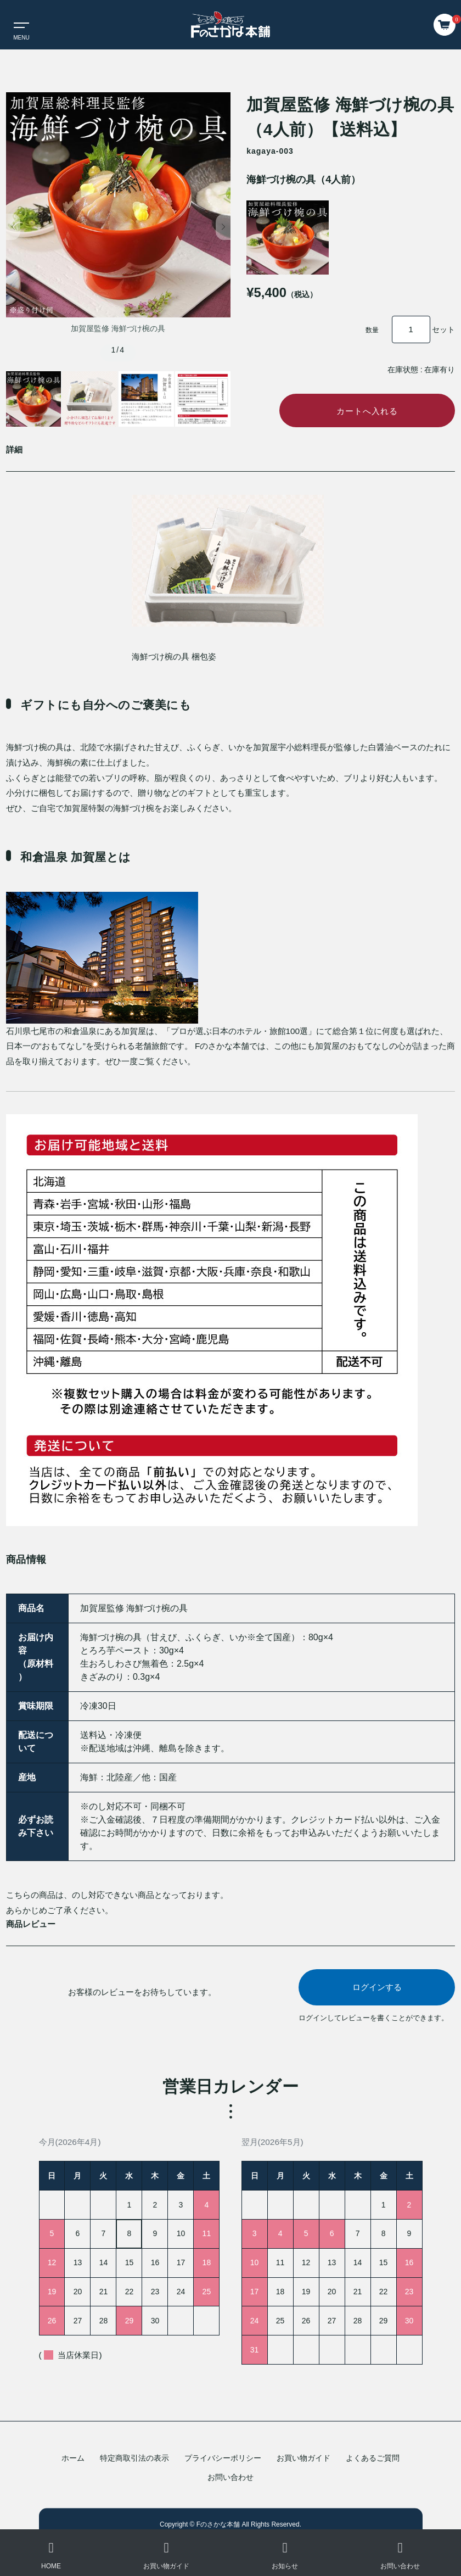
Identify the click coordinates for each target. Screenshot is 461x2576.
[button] (13, 227)
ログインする (377, 1990)
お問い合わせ (230, 2477)
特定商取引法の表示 (134, 2458)
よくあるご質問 (373, 2458)
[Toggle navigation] (16, 24)
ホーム (73, 2458)
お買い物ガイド (303, 2458)
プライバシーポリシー (222, 2458)
